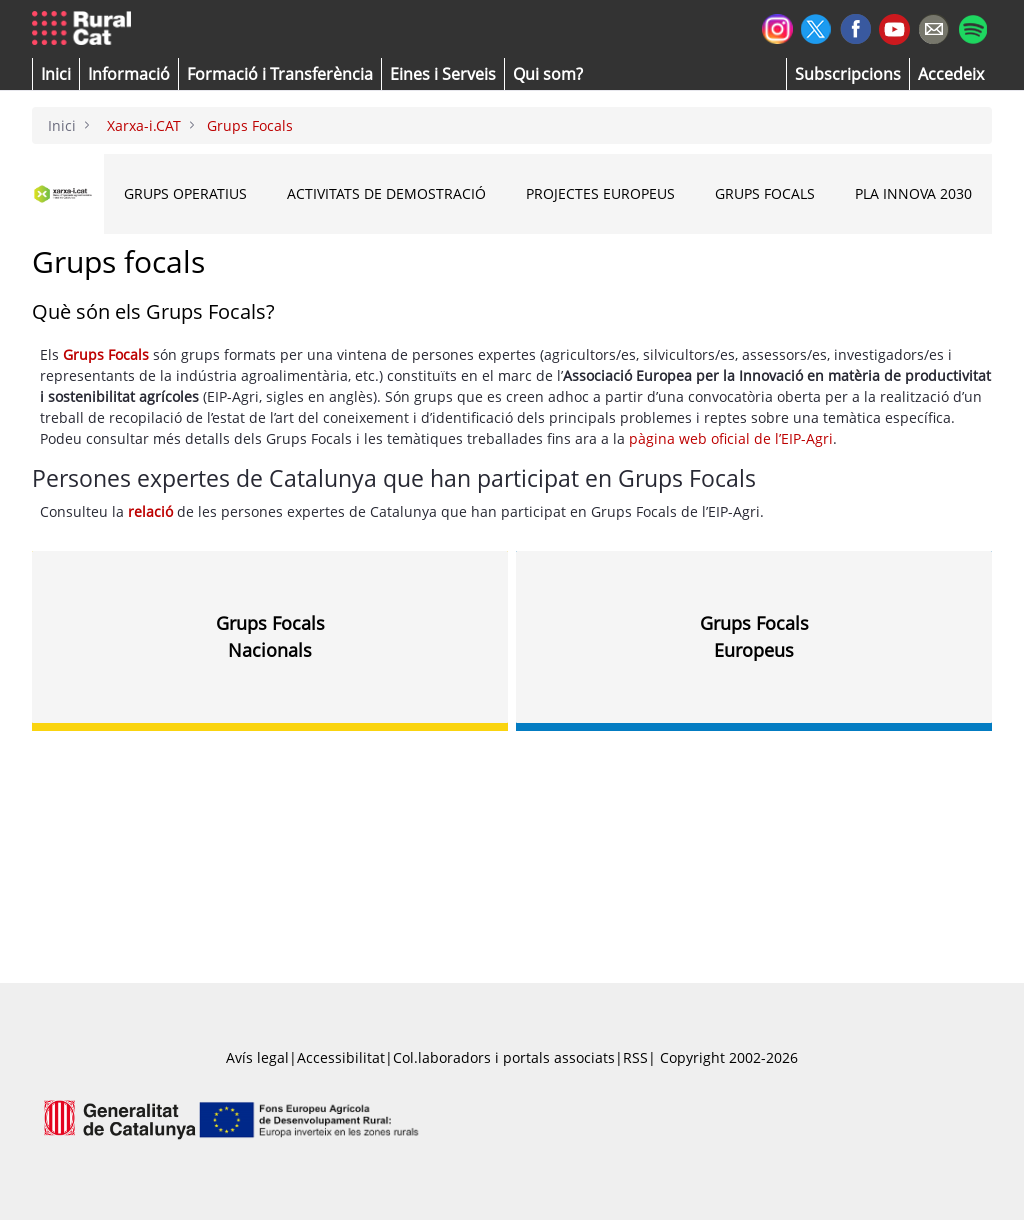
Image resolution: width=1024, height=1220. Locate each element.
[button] (56, 74)
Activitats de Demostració (386, 193)
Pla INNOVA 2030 (913, 193)
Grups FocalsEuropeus (754, 636)
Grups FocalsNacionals (270, 636)
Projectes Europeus (600, 193)
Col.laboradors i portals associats (504, 1057)
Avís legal (257, 1057)
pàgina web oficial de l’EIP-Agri (731, 438)
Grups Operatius (185, 193)
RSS (635, 1057)
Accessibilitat (341, 1057)
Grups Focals (765, 193)
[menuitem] (280, 74)
